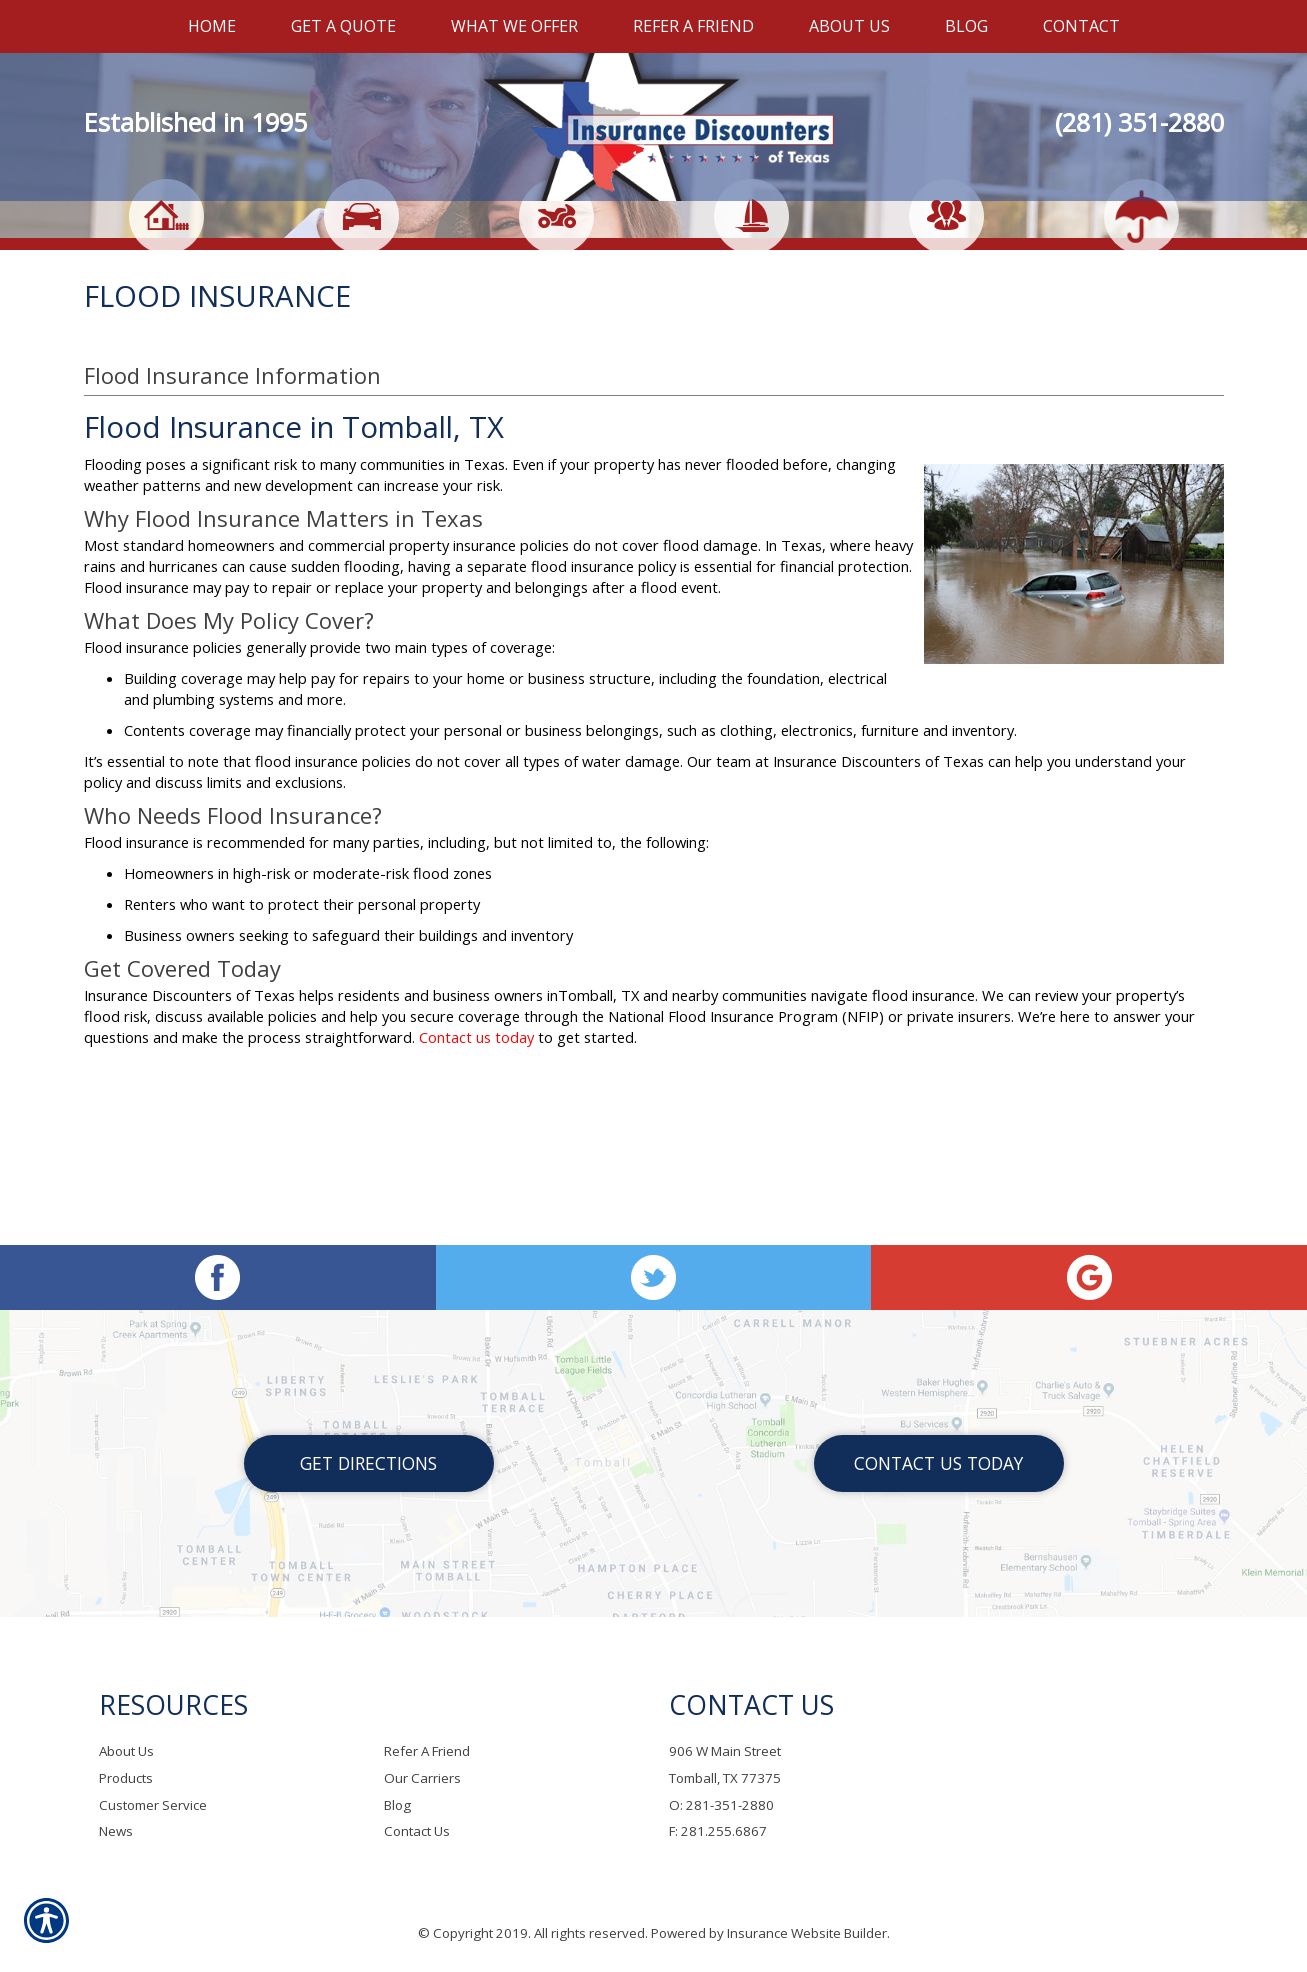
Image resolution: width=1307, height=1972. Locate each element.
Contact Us (417, 1832)
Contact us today (476, 1205)
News (116, 1832)
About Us (126, 1752)
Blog (397, 1805)
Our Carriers (422, 1779)
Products (126, 1779)
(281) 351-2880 (1139, 122)
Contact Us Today (938, 1464)
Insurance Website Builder (807, 1934)
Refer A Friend (427, 1752)
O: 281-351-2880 (721, 1805)
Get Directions (368, 1464)
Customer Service (153, 1805)
